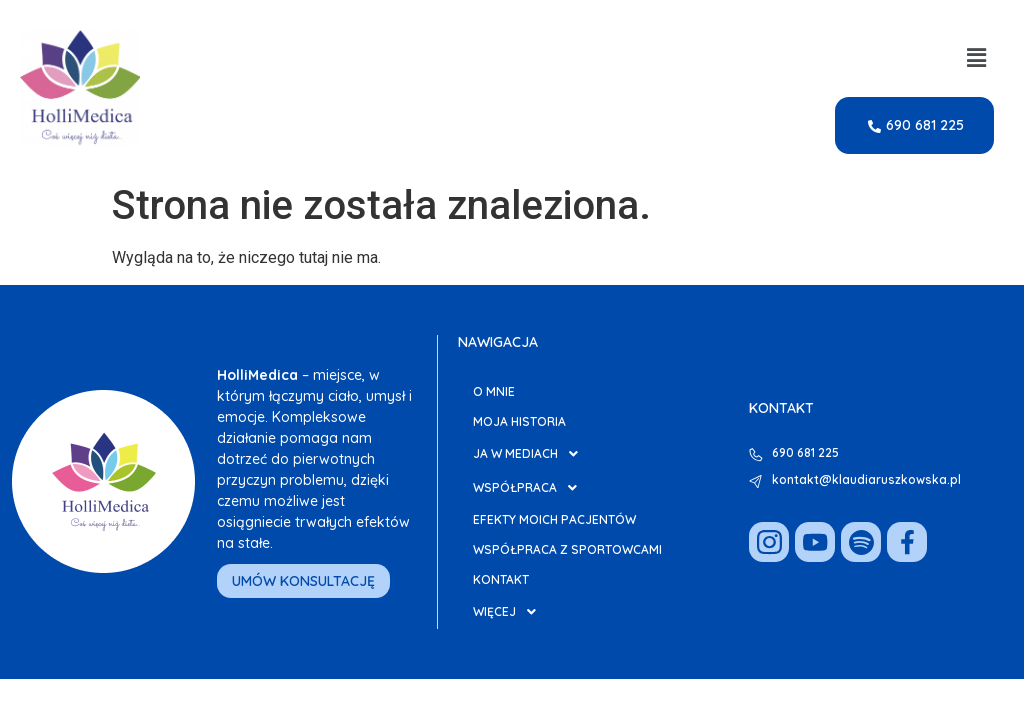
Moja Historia (519, 421)
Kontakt (501, 579)
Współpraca (530, 488)
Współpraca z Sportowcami (567, 549)
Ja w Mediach (531, 454)
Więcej (510, 612)
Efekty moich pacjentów (554, 519)
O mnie (494, 391)
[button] (977, 58)
